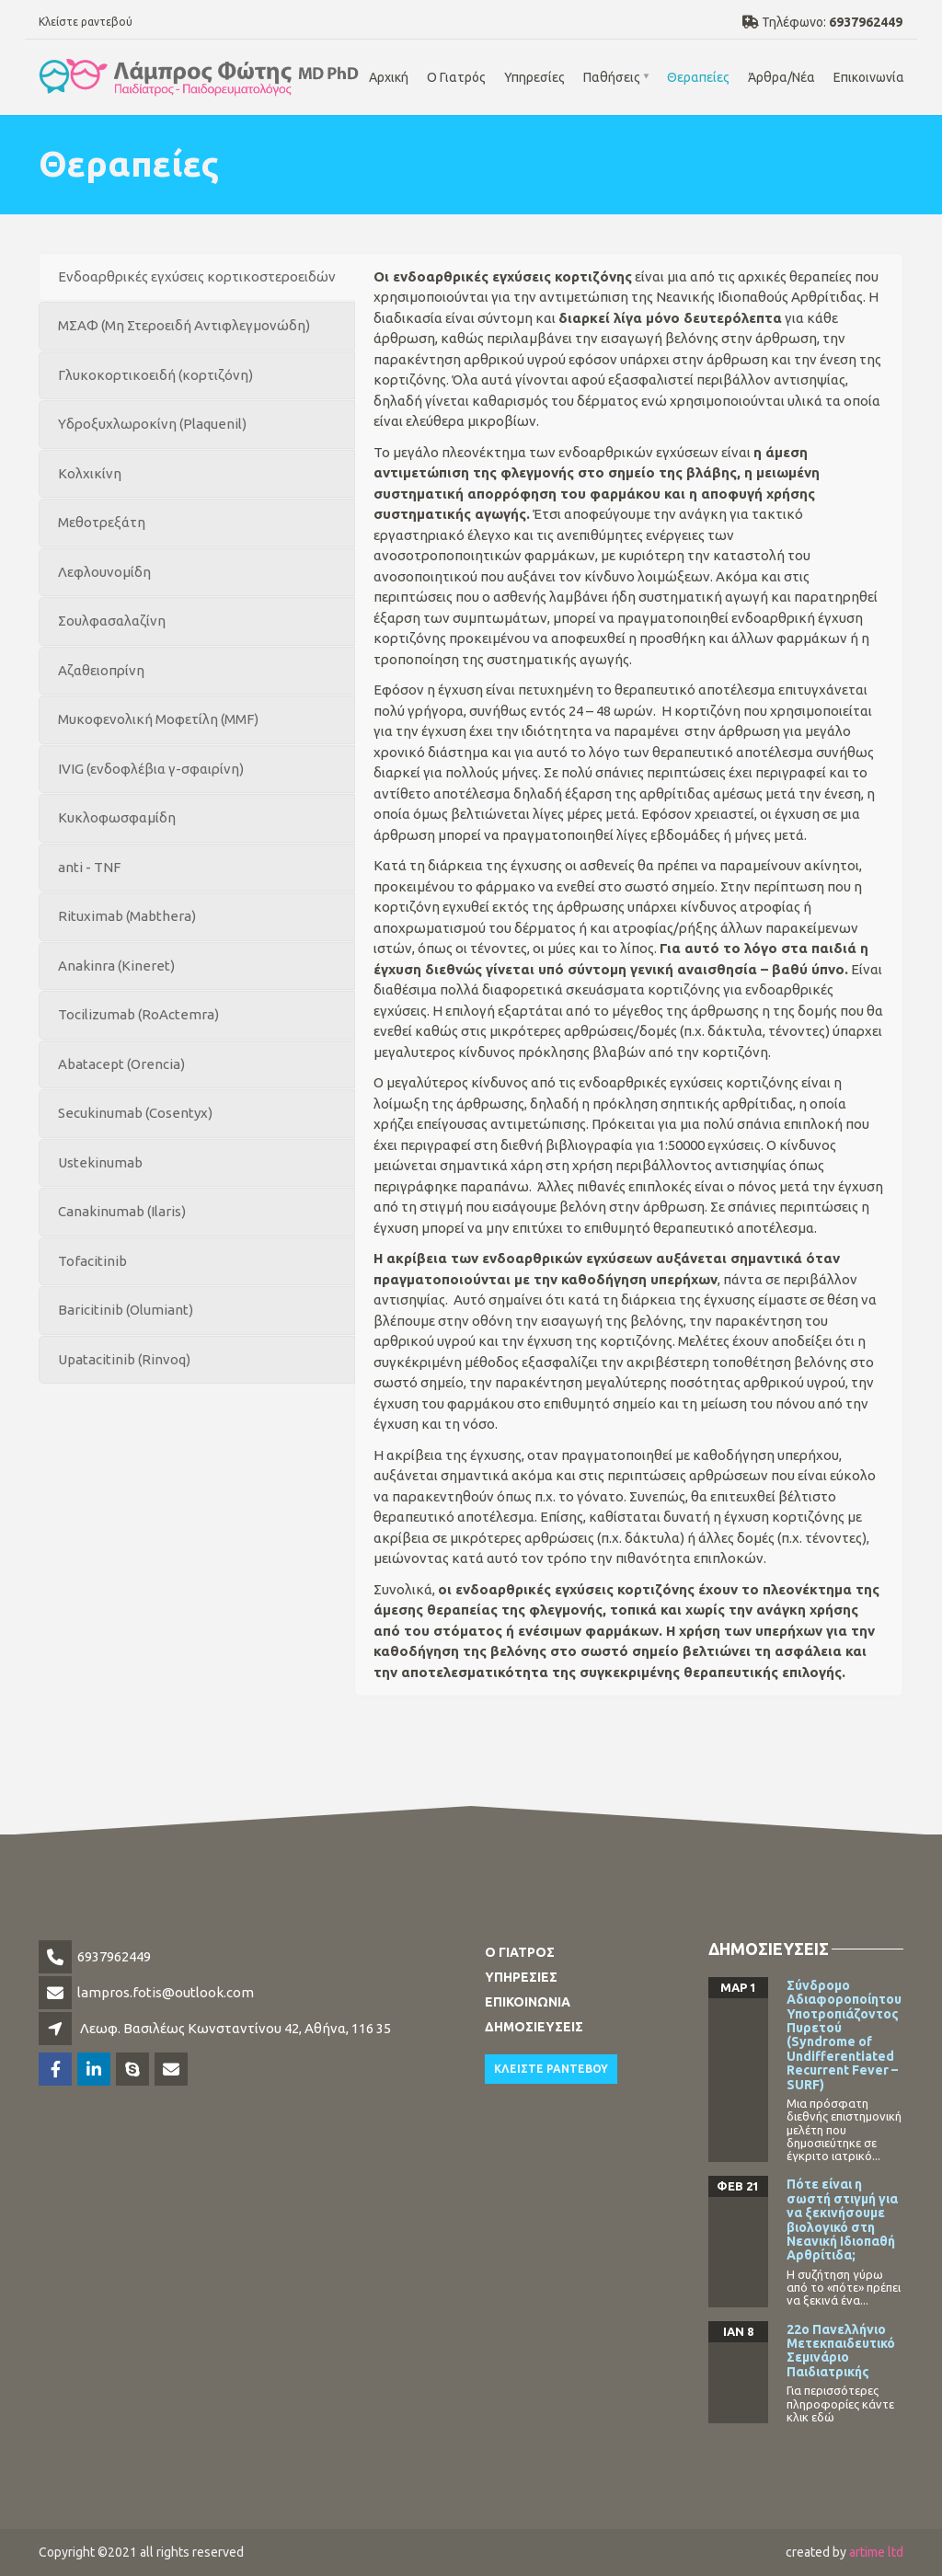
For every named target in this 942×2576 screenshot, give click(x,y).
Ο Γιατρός (456, 77)
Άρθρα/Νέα (781, 77)
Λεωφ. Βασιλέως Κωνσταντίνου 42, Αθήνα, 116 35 (235, 2028)
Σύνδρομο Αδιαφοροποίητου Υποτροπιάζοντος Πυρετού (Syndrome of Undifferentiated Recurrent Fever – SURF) (844, 2035)
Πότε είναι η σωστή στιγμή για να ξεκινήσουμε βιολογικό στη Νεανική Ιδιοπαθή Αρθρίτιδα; (842, 2219)
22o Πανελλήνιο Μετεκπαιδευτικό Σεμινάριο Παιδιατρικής (841, 2350)
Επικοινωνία (868, 77)
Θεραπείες (698, 77)
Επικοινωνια (527, 2002)
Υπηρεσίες (534, 77)
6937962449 (114, 1956)
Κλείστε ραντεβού (85, 22)
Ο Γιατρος (520, 1952)
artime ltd (876, 2552)
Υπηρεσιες (521, 1977)
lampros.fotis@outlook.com (165, 1992)
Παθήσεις (611, 77)
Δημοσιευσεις (534, 2026)
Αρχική (388, 77)
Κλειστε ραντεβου (551, 2069)
